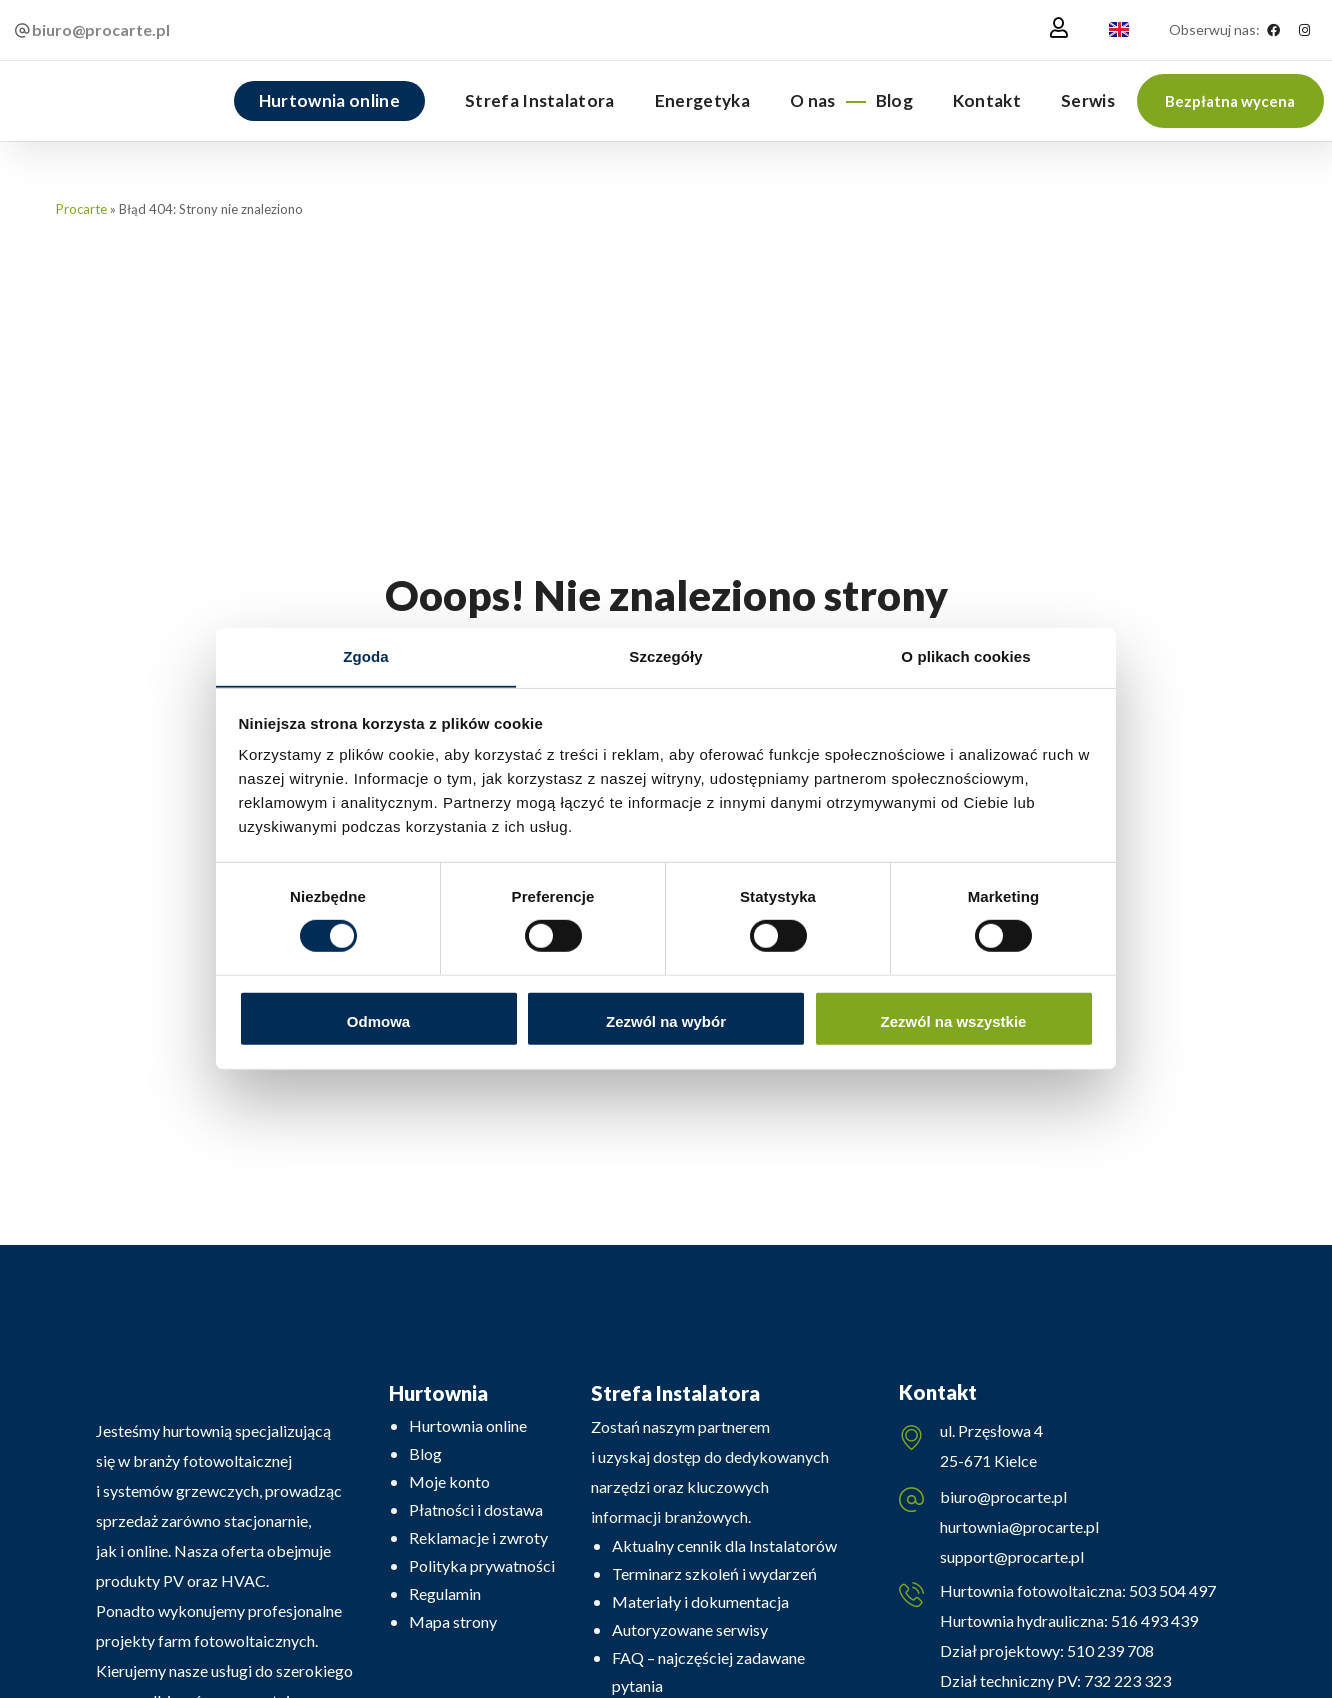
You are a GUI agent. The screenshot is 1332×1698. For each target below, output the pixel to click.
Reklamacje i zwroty (478, 1537)
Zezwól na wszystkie (954, 1021)
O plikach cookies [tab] (965, 655)
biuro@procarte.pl (1003, 1497)
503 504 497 (1171, 1592)
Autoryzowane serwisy (690, 1629)
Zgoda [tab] (366, 655)
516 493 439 (1153, 1622)
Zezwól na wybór (666, 1021)
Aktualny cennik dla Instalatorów (724, 1545)
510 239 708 (1109, 1652)
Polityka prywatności (482, 1565)
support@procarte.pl (1012, 1557)
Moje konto (449, 1481)
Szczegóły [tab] (665, 655)
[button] (1230, 101)
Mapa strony (453, 1621)
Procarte (81, 209)
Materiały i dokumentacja (700, 1601)
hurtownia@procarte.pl (1019, 1527)
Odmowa (378, 1021)
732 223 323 (1127, 1682)
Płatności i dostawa (476, 1509)
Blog (425, 1453)
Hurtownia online (468, 1425)
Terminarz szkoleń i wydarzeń (714, 1573)
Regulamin (445, 1593)
